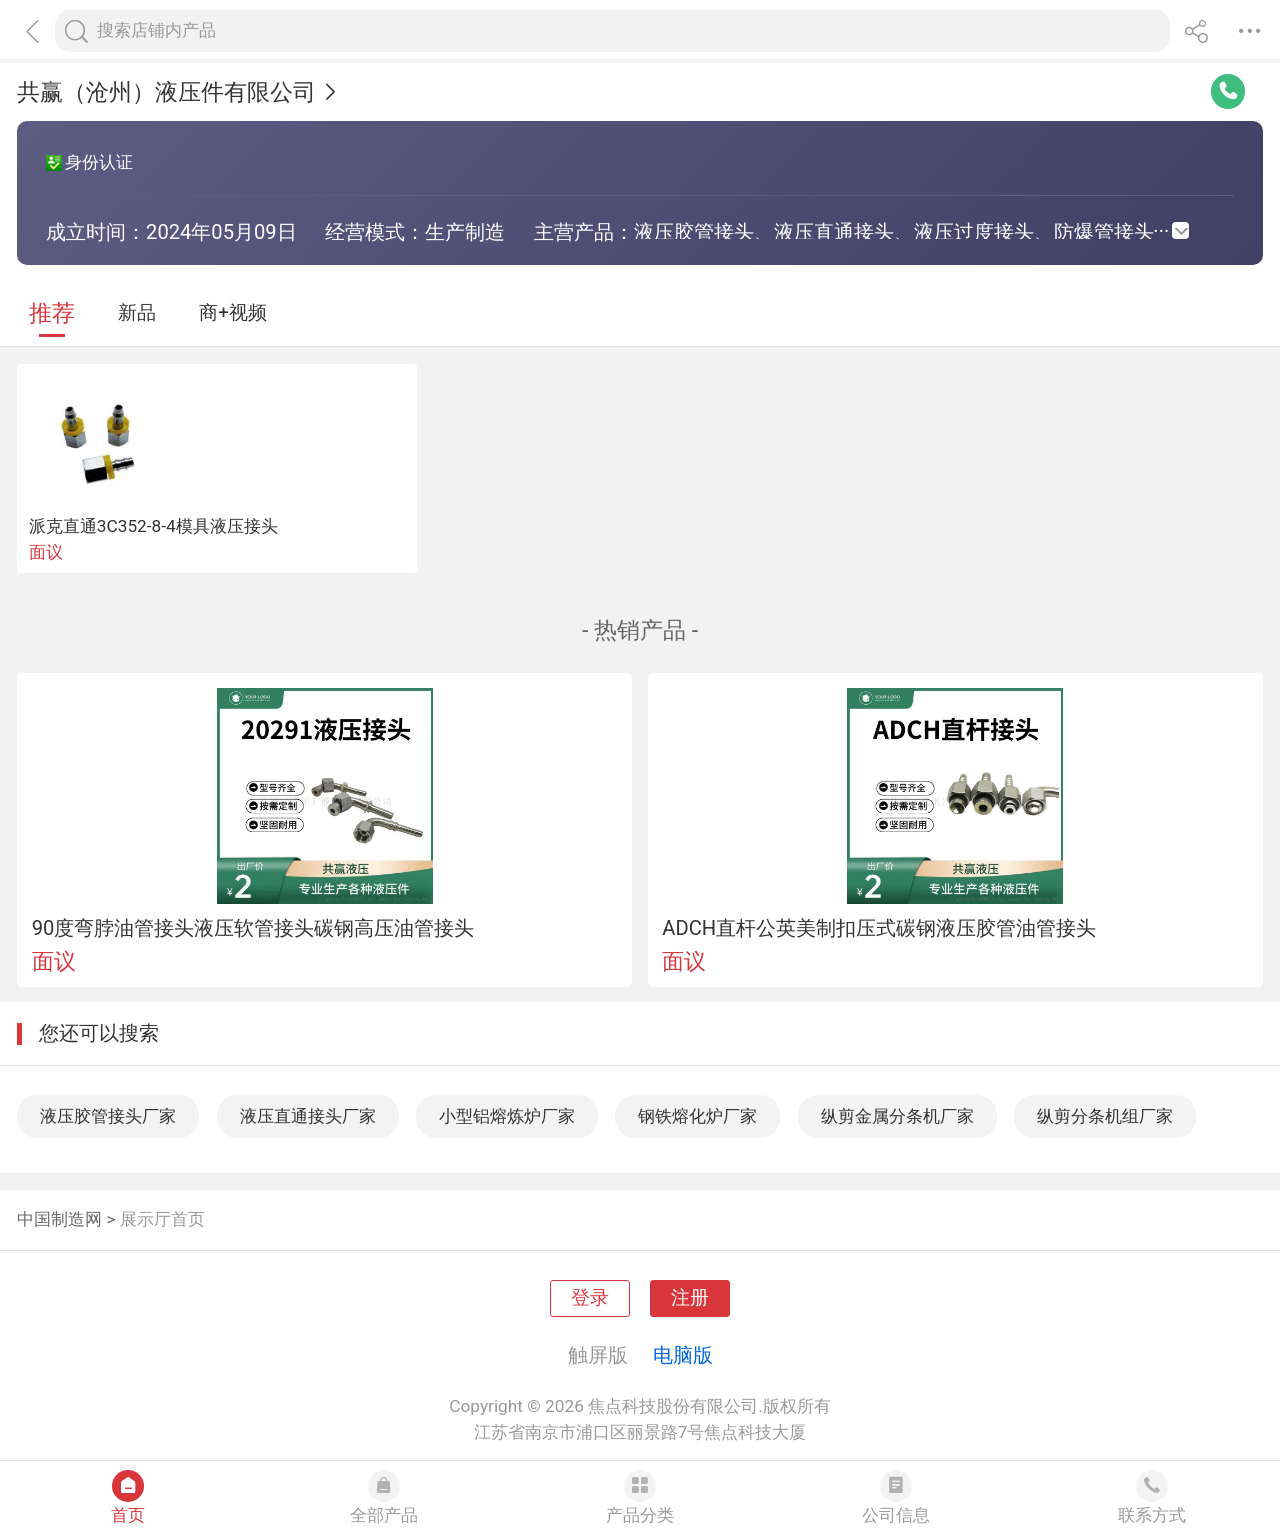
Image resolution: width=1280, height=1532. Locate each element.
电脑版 (683, 1355)
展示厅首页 (162, 1219)
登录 (590, 1298)
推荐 (52, 313)
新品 (137, 313)
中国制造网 (59, 1219)
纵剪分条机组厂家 (1105, 1116)
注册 (690, 1298)
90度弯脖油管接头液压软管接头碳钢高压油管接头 (253, 928)
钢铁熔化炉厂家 (697, 1116)
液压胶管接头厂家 (108, 1116)
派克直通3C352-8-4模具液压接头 (153, 526)
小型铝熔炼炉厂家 (507, 1116)
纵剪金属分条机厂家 (897, 1116)
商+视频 (233, 313)
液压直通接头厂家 (308, 1116)
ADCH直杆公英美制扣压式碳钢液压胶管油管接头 (879, 928)
